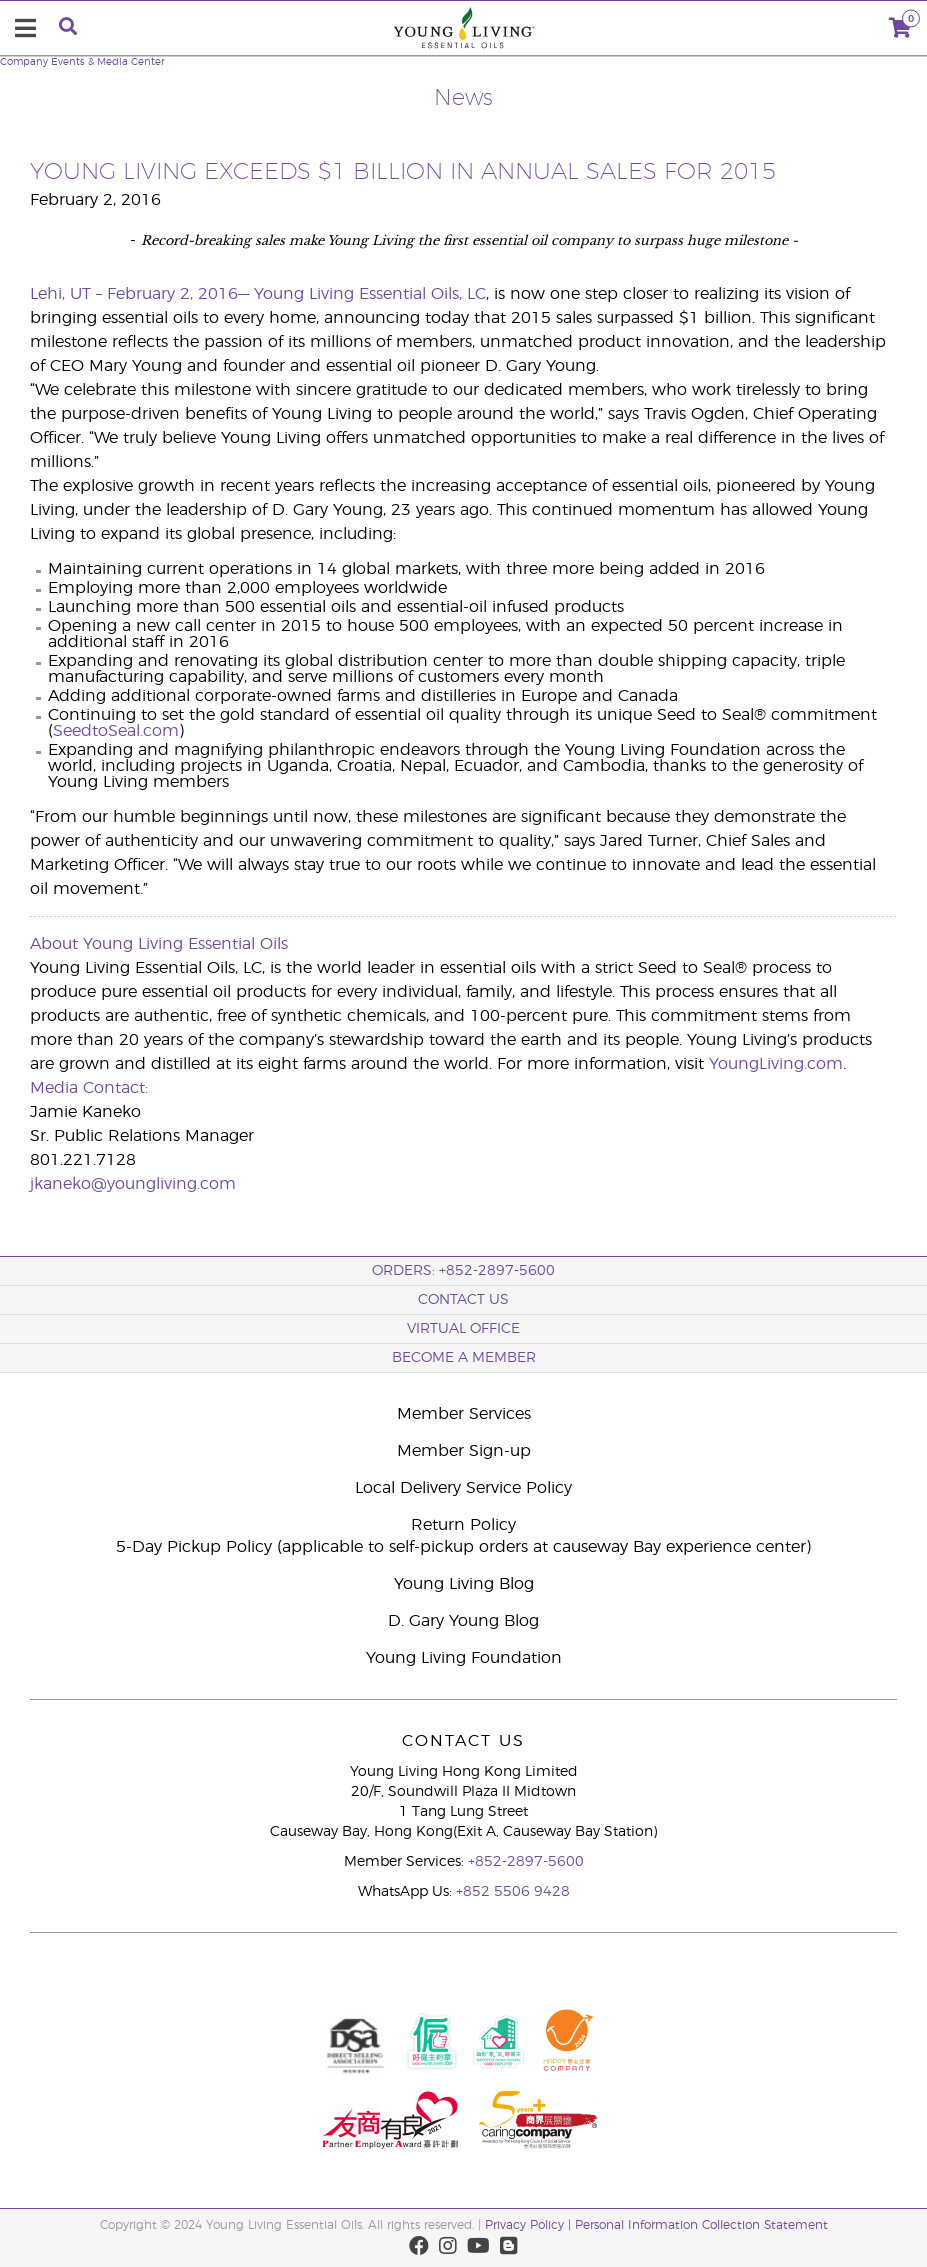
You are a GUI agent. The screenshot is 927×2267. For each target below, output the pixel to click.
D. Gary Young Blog (463, 1621)
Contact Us (463, 1300)
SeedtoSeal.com (116, 731)
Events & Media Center (108, 62)
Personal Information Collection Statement (701, 2225)
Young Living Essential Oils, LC (370, 294)
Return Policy (463, 1525)
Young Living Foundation (464, 1658)
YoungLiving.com (776, 1064)
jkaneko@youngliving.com (133, 1184)
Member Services (464, 1414)
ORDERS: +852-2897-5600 (463, 1271)
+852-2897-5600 (526, 1862)
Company (24, 62)
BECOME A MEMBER (464, 1358)
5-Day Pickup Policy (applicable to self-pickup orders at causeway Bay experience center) (463, 1547)
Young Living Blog (464, 1584)
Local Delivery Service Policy (463, 1488)
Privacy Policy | (530, 2225)
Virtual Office (463, 1329)
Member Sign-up (464, 1451)
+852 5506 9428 (513, 1892)
